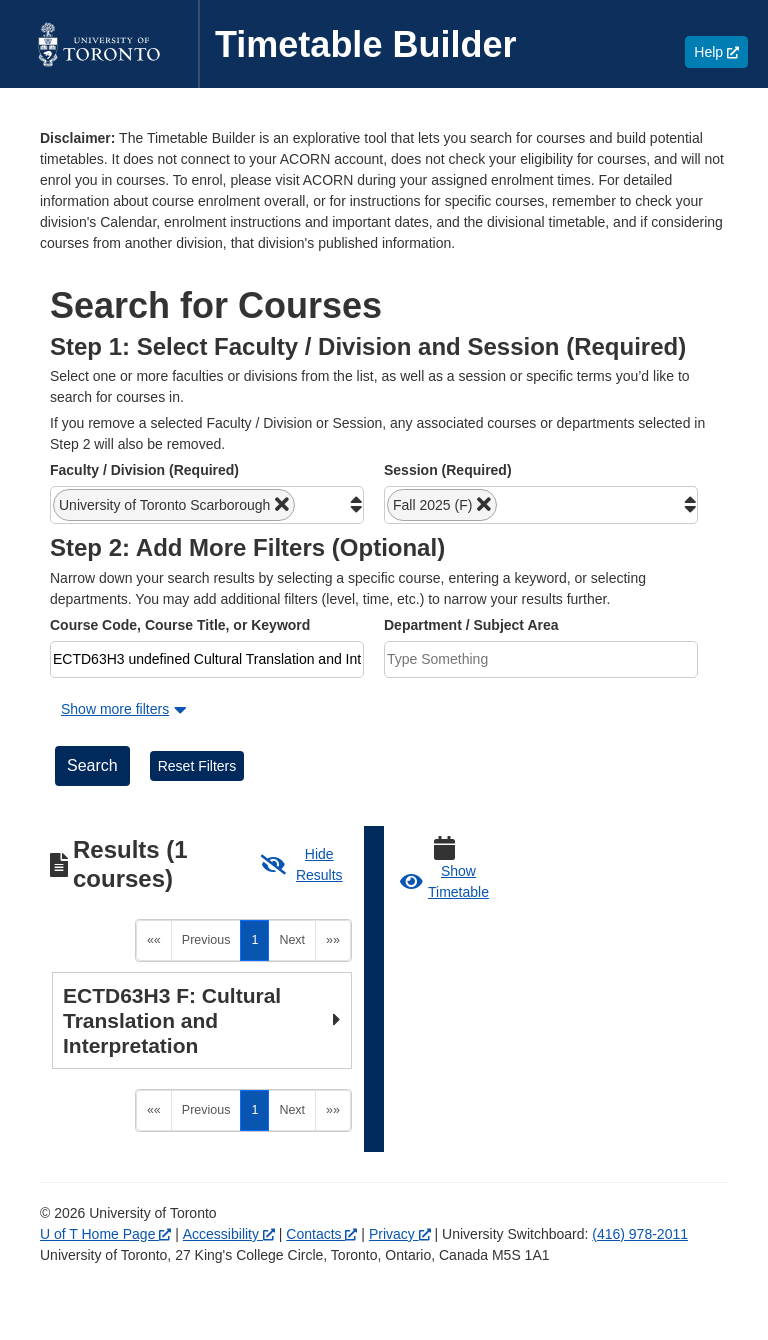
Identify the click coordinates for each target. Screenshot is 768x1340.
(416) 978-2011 (640, 1180)
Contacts (321, 1180)
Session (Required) (448, 470)
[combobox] (207, 505)
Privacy (400, 1180)
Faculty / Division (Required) (144, 470)
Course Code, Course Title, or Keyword (180, 625)
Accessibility (229, 1180)
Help (721, 51)
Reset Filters (197, 766)
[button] (174, 505)
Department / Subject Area (471, 625)
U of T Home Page (105, 1180)
